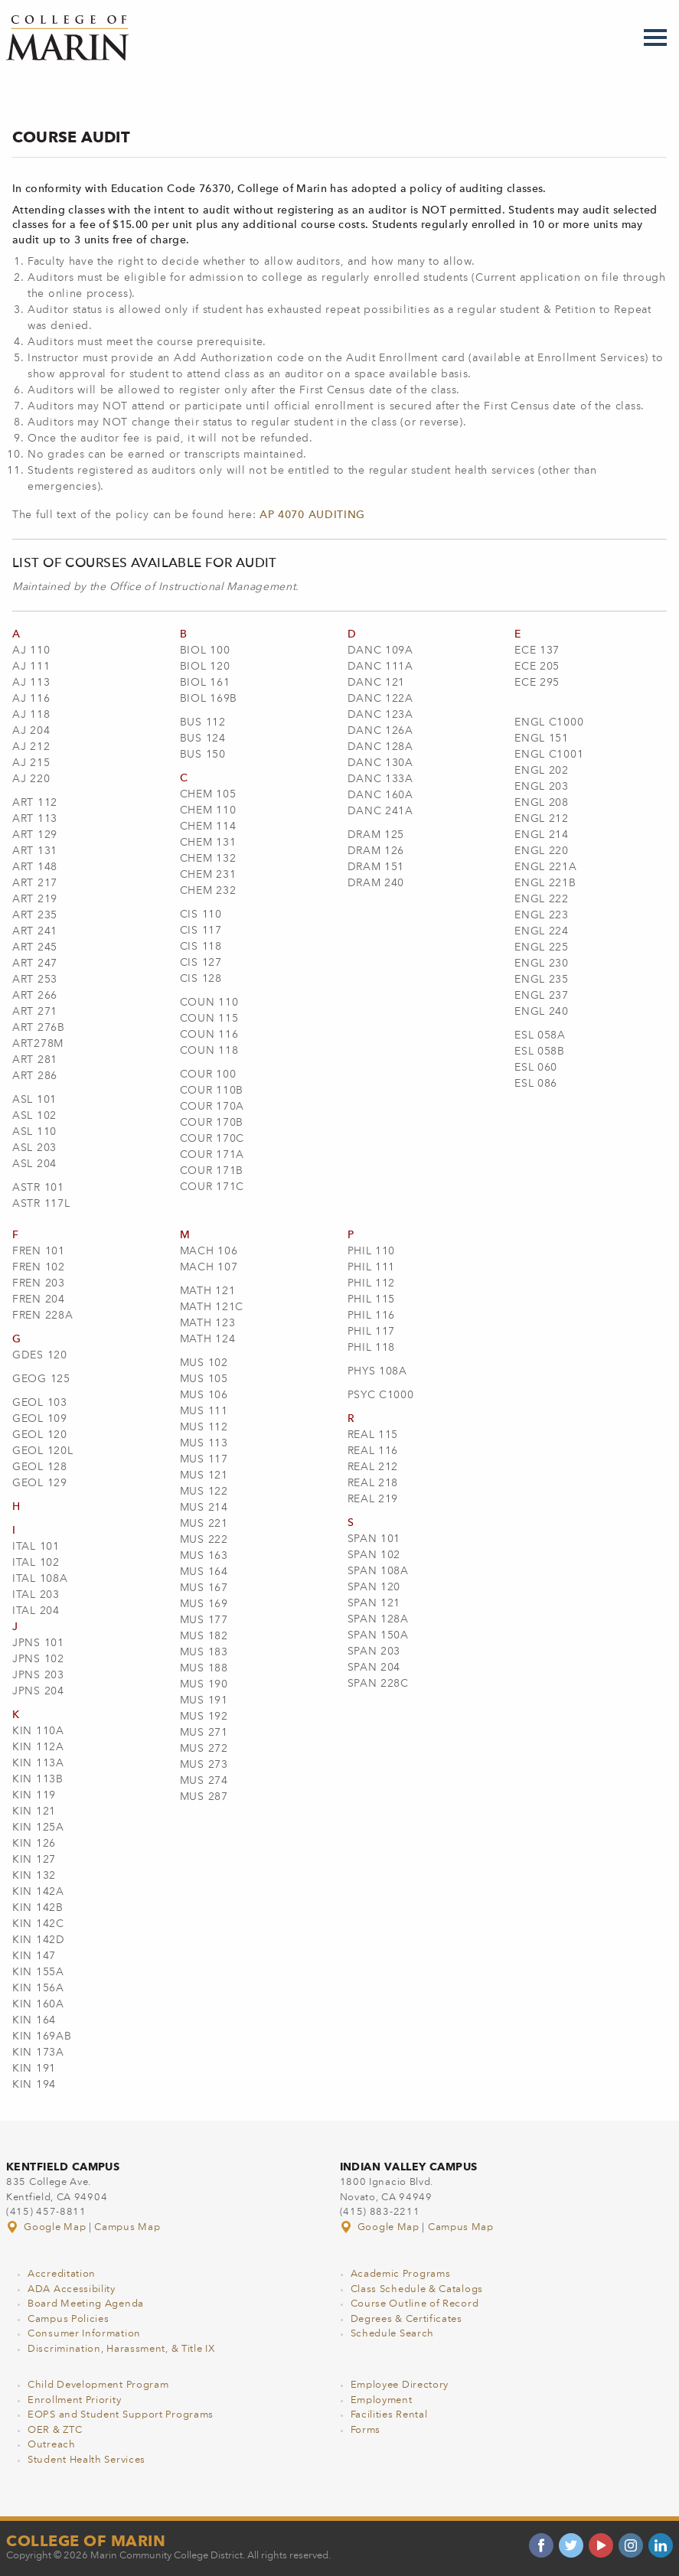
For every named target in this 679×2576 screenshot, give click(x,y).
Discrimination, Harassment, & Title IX (121, 2349)
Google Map (47, 2227)
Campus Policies (68, 2319)
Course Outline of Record (415, 2304)
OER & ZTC (55, 2430)
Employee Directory (400, 2385)
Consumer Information (84, 2334)
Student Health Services (86, 2460)
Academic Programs (401, 2274)
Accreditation (62, 2274)
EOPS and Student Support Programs (121, 2415)
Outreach (52, 2445)
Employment (382, 2400)
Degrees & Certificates (406, 2319)
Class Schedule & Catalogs (417, 2289)
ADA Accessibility (72, 2289)
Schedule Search (393, 2334)
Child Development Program (98, 2385)
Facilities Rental (389, 2415)
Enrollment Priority (74, 2400)
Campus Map (127, 2227)
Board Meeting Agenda (86, 2304)
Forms (366, 2430)
